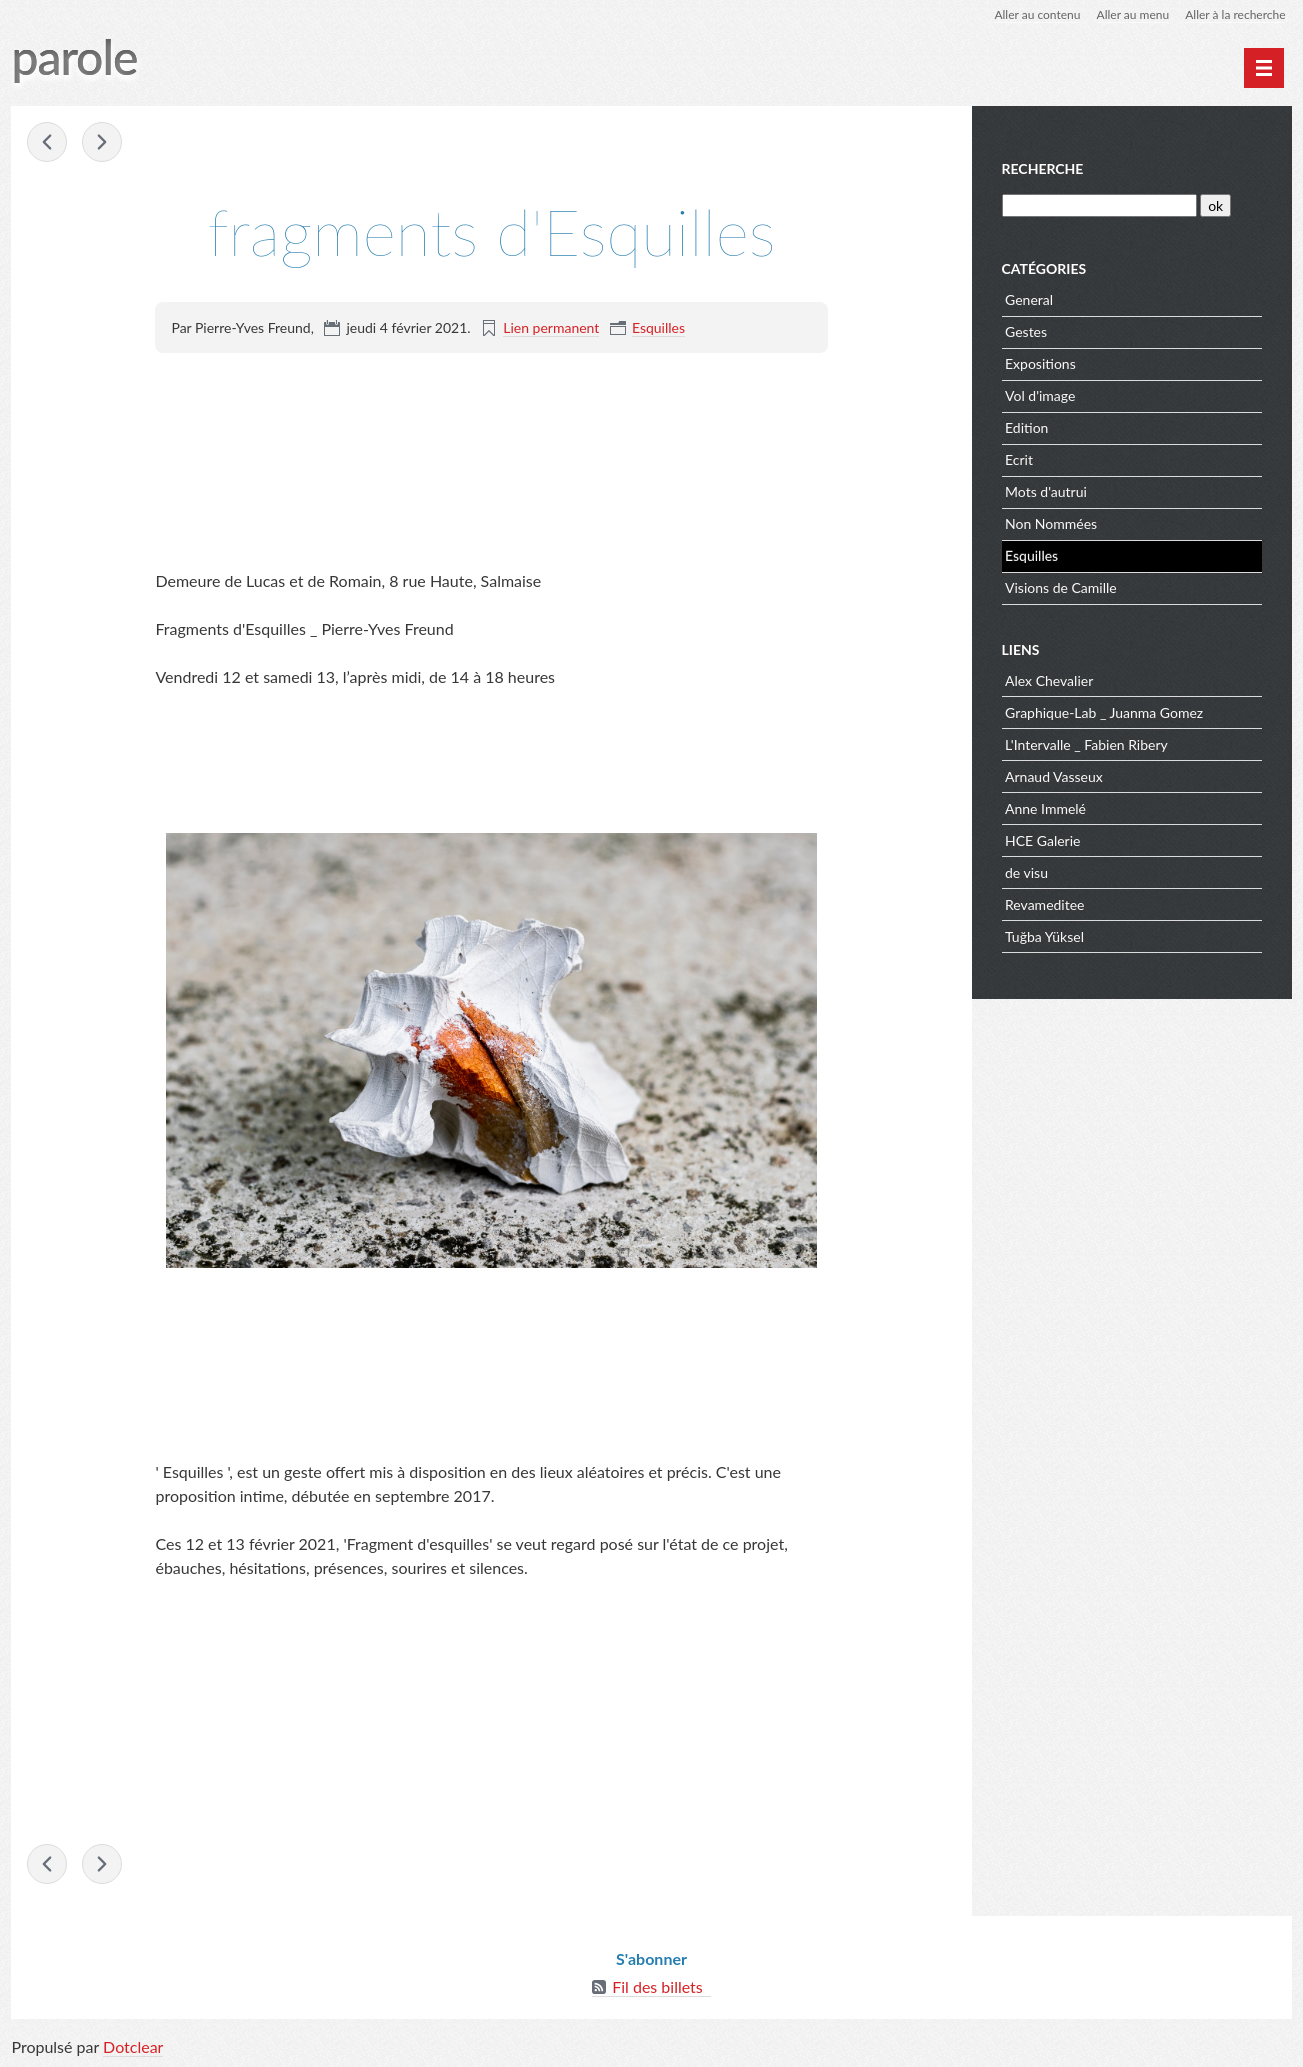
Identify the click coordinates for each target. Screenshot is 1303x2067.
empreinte (47, 142)
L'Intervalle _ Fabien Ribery (1086, 744)
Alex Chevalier (1049, 680)
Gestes (1026, 331)
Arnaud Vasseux (1054, 776)
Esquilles (658, 327)
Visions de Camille (1061, 587)
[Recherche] (1099, 205)
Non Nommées (1051, 523)
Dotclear (133, 2046)
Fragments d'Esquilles (102, 142)
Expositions (1040, 363)
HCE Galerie (1042, 840)
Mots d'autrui (1046, 491)
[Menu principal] (1264, 68)
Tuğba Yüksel (1044, 936)
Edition (1026, 427)
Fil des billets (657, 1986)
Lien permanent (551, 327)
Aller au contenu (1037, 14)
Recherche (1043, 168)
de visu (1026, 872)
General (1029, 299)
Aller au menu (1133, 14)
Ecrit (1019, 459)
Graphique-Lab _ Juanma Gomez (1104, 712)
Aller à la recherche (1235, 14)
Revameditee (1044, 904)
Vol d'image (1040, 395)
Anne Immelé (1045, 808)
